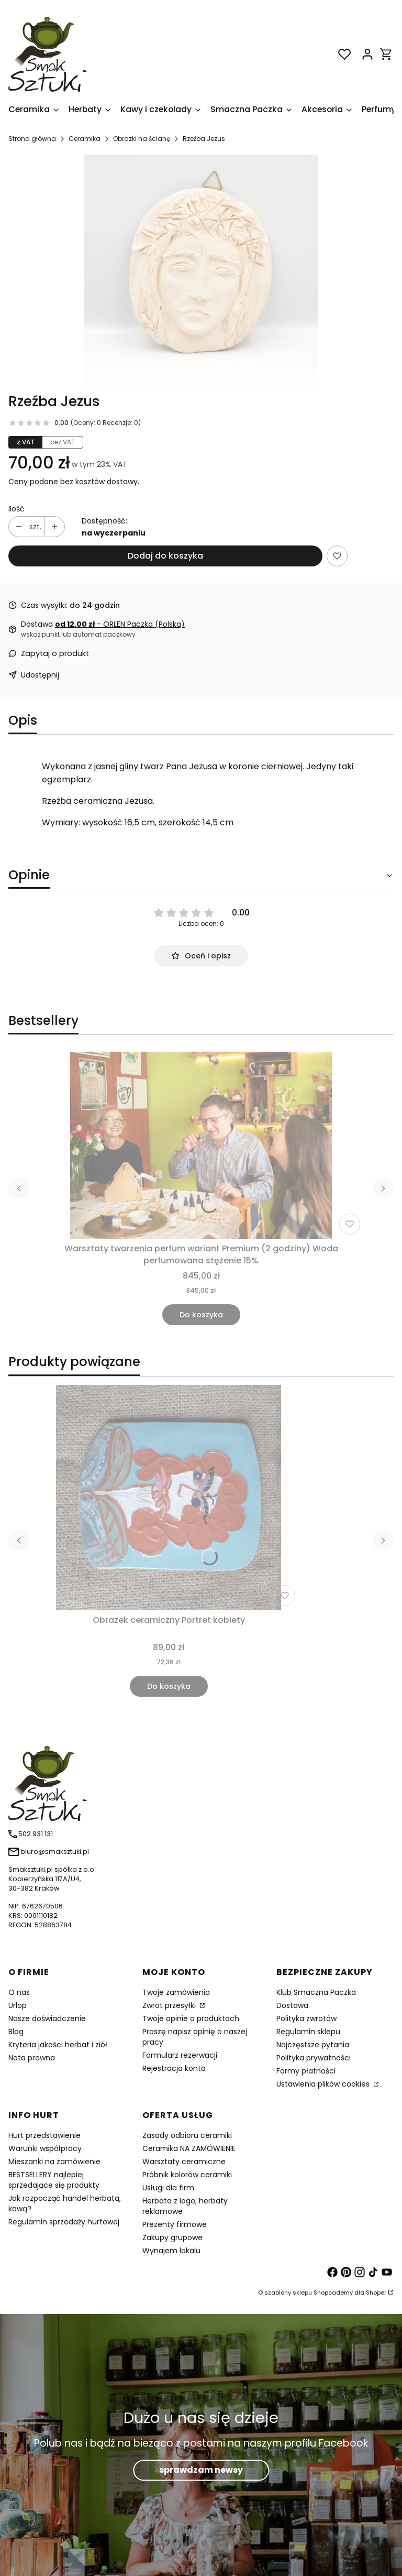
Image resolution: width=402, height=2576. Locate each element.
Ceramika (84, 138)
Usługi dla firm (168, 2187)
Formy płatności (306, 2071)
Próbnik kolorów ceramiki (187, 2174)
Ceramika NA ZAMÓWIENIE (189, 2148)
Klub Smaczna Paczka (316, 1992)
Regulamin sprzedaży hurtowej (63, 2222)
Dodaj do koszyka (165, 556)
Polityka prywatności (313, 2058)
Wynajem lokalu (171, 2250)
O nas (19, 1992)
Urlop (17, 2005)
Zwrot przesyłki (170, 2005)
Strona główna (32, 138)
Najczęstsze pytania (312, 2044)
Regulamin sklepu (308, 2031)
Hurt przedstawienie (44, 2135)
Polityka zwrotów (306, 2018)
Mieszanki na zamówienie (54, 2161)
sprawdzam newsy (201, 2470)
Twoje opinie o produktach (190, 2018)
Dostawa (292, 2005)
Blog (16, 2031)
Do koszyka (201, 1314)
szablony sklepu (288, 2292)
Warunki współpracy (45, 2148)
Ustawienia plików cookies (324, 2084)
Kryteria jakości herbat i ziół (57, 2044)
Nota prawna (31, 2058)
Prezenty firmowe (174, 2224)
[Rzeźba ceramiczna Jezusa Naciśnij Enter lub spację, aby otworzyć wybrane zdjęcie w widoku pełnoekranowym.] (201, 272)
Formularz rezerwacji (179, 2055)
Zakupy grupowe (172, 2237)
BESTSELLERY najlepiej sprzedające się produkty (53, 2179)
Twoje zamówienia (176, 1992)
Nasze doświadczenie (47, 2018)
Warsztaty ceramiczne (184, 2161)
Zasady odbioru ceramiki (187, 2135)
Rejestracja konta (174, 2068)
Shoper (376, 2292)
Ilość (16, 509)
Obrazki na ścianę (141, 138)
